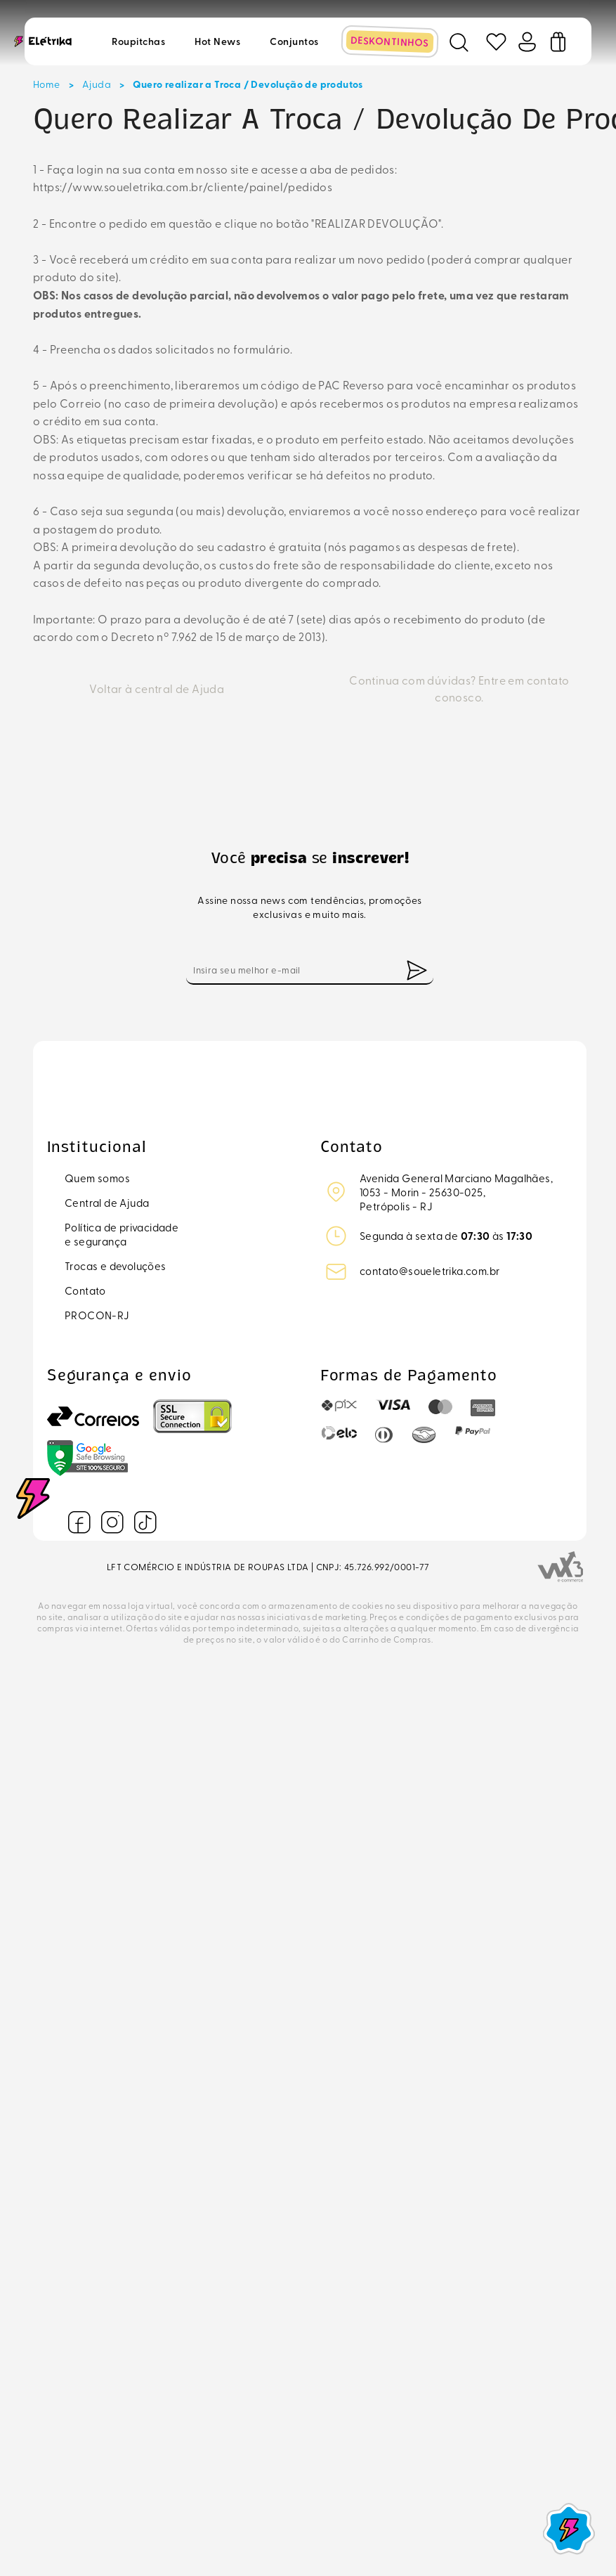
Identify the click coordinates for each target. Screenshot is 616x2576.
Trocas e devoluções (115, 1266)
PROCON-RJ (97, 1315)
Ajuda (96, 84)
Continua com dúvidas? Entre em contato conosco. (459, 688)
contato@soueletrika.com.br (429, 1271)
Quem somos (97, 1178)
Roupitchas (138, 41)
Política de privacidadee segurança (121, 1234)
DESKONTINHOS (390, 41)
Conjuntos (294, 41)
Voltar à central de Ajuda (156, 688)
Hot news (217, 41)
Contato (85, 1290)
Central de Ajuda (107, 1203)
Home (46, 84)
